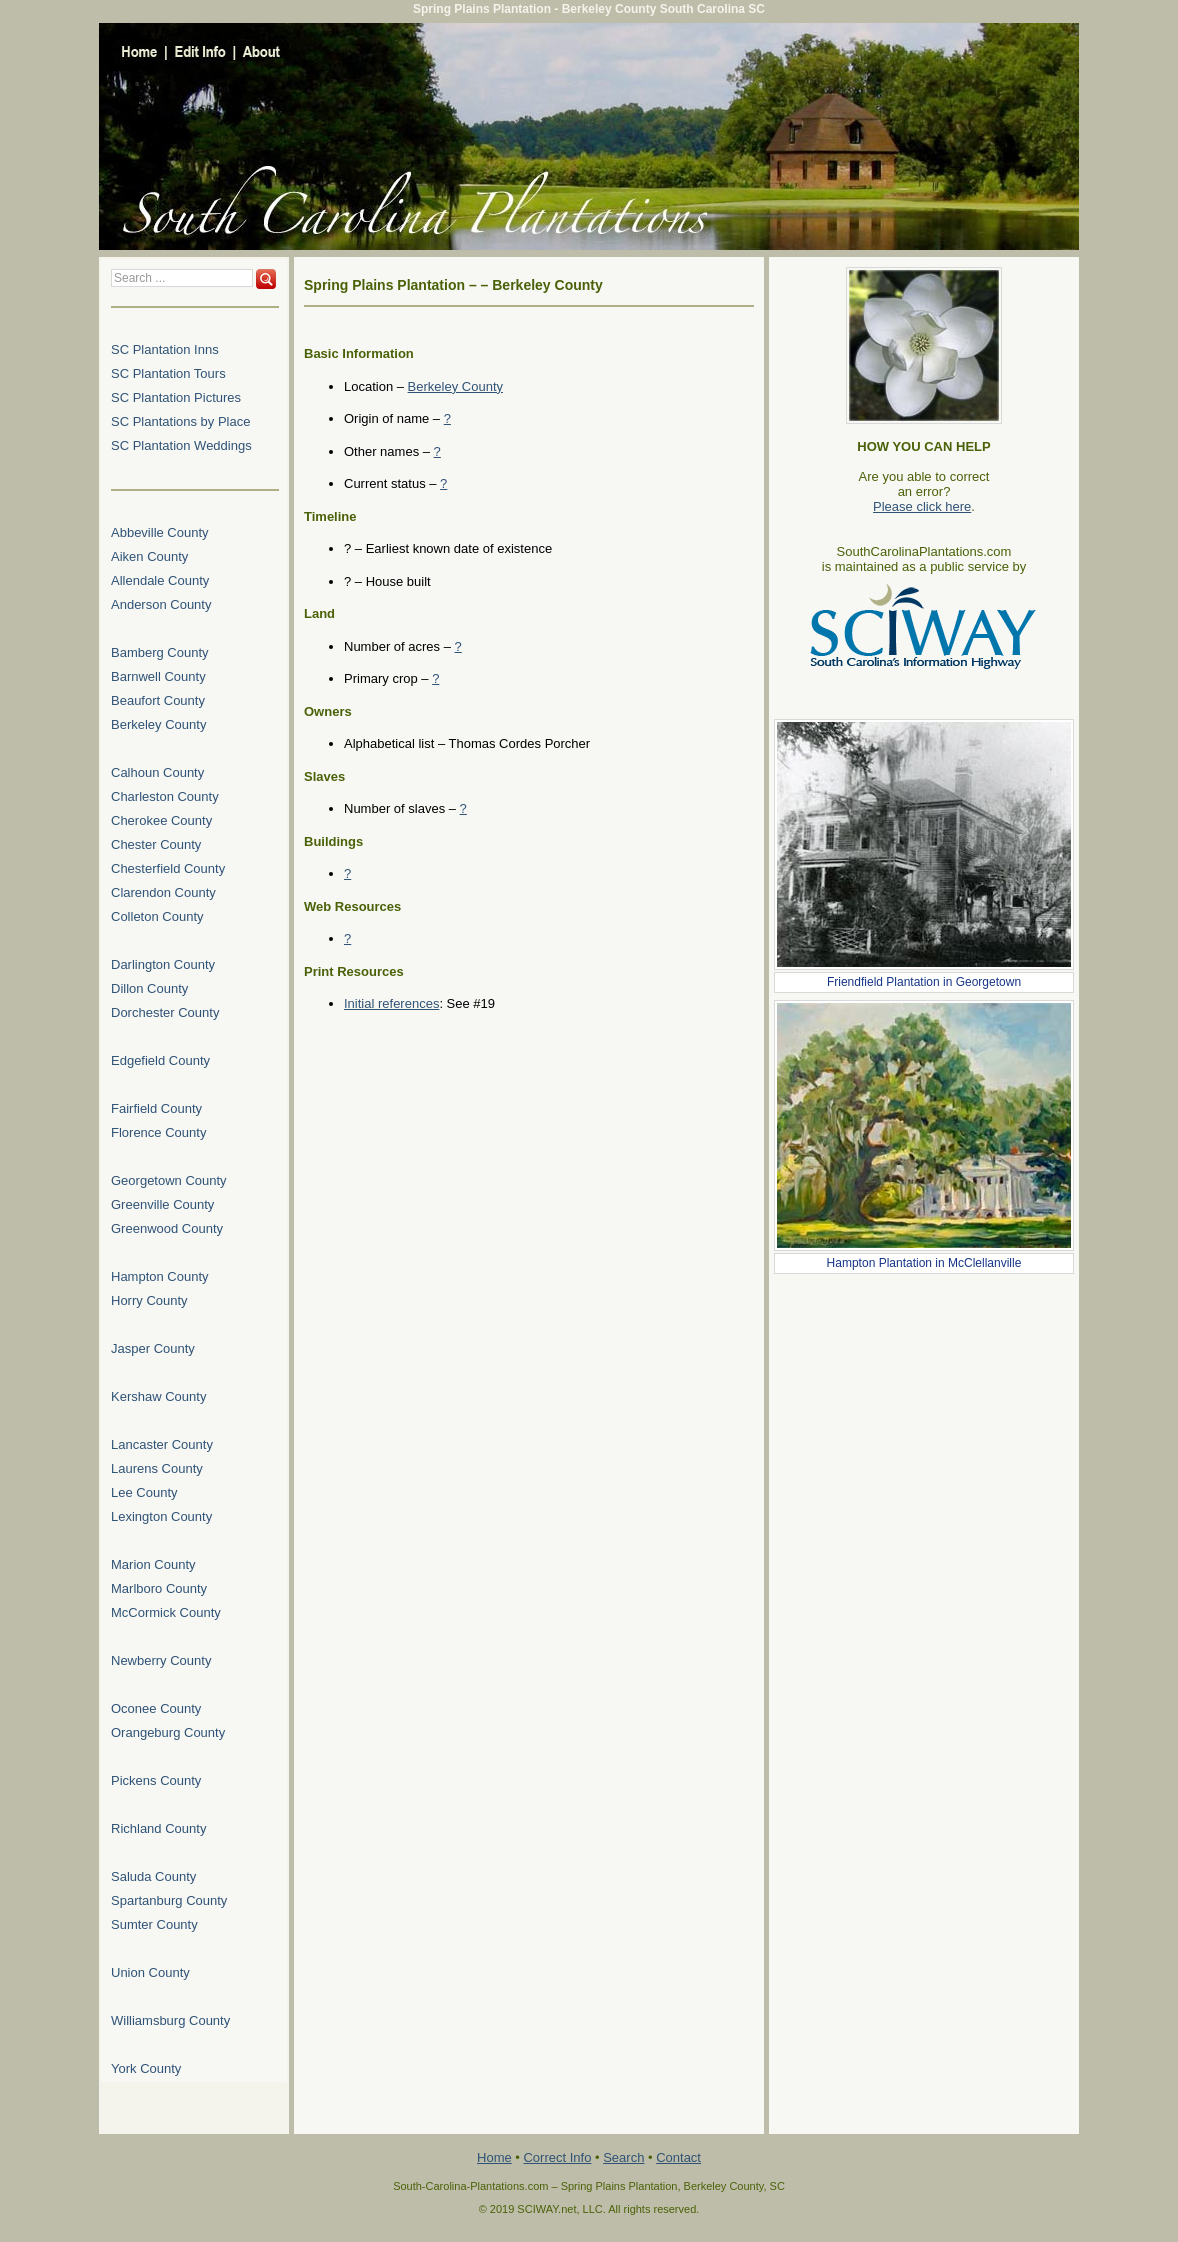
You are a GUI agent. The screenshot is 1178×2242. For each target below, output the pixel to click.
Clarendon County (163, 892)
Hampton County (160, 1276)
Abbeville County (160, 532)
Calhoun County (157, 772)
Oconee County (156, 1708)
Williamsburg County (170, 2020)
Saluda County (153, 1876)
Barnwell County (158, 676)
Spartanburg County (169, 1900)
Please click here (922, 506)
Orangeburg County (168, 1732)
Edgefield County (160, 1060)
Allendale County (160, 580)
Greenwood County (167, 1228)
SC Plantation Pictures (176, 397)
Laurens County (157, 1468)
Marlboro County (159, 1588)
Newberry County (161, 1660)
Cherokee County (161, 820)
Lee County (144, 1492)
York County (146, 2068)
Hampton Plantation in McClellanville (924, 1263)
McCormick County (166, 1612)
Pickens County (156, 1780)
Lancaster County (162, 1444)
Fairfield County (156, 1108)
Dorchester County (165, 1012)
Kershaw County (158, 1396)
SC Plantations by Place (180, 421)
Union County (150, 1972)
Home (494, 2157)
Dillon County (149, 988)
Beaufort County (158, 700)
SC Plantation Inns (165, 349)
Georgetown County (169, 1180)
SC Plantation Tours (168, 373)
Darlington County (163, 964)
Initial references (391, 1003)
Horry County (149, 1300)
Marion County (153, 1564)
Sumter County (154, 1924)
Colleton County (157, 916)
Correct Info (557, 2157)
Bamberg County (160, 652)
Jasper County (153, 1348)
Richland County (158, 1828)
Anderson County (161, 604)
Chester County (156, 844)
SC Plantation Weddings (181, 445)
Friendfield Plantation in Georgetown (924, 982)
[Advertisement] (924, 1406)
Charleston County (165, 796)
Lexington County (161, 1516)
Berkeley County (455, 386)
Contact (678, 2157)
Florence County (158, 1132)
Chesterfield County (168, 868)
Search (623, 2157)
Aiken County (149, 556)
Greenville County (162, 1204)
